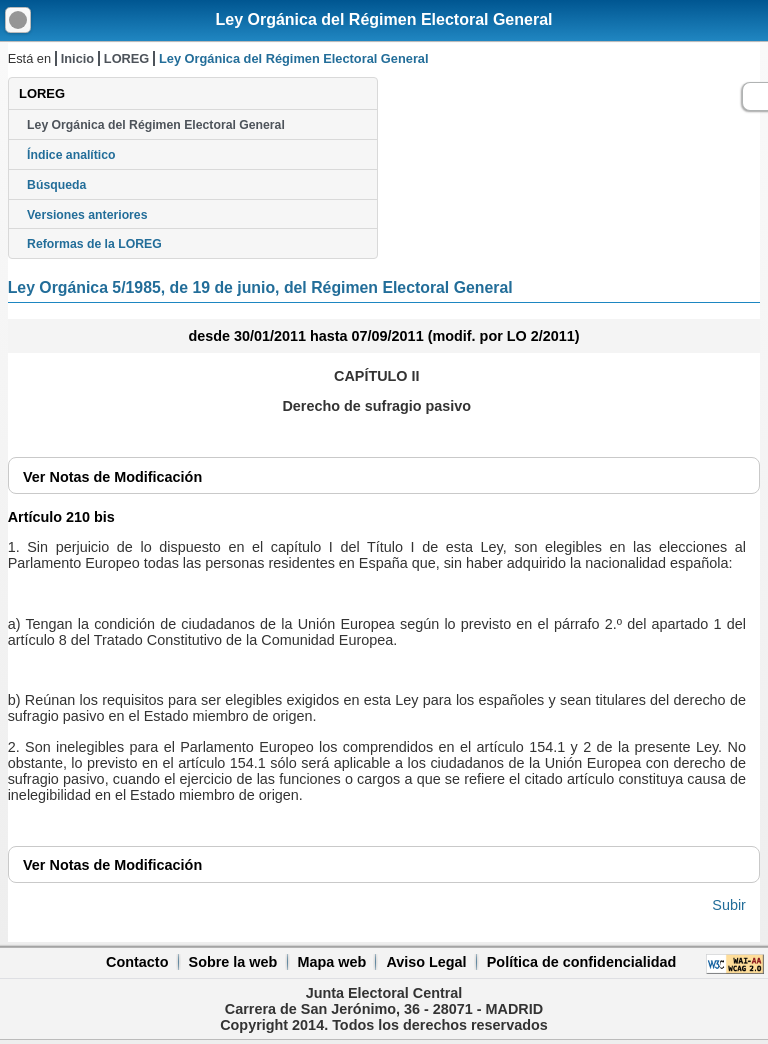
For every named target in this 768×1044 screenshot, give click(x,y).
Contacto (137, 962)
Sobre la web (233, 962)
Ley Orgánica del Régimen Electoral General (383, 19)
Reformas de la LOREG (94, 244)
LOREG (127, 58)
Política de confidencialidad (582, 962)
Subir (729, 905)
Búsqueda (56, 185)
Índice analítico (71, 155)
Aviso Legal (426, 962)
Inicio (77, 58)
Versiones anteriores (87, 215)
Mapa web (331, 962)
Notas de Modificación (112, 477)
